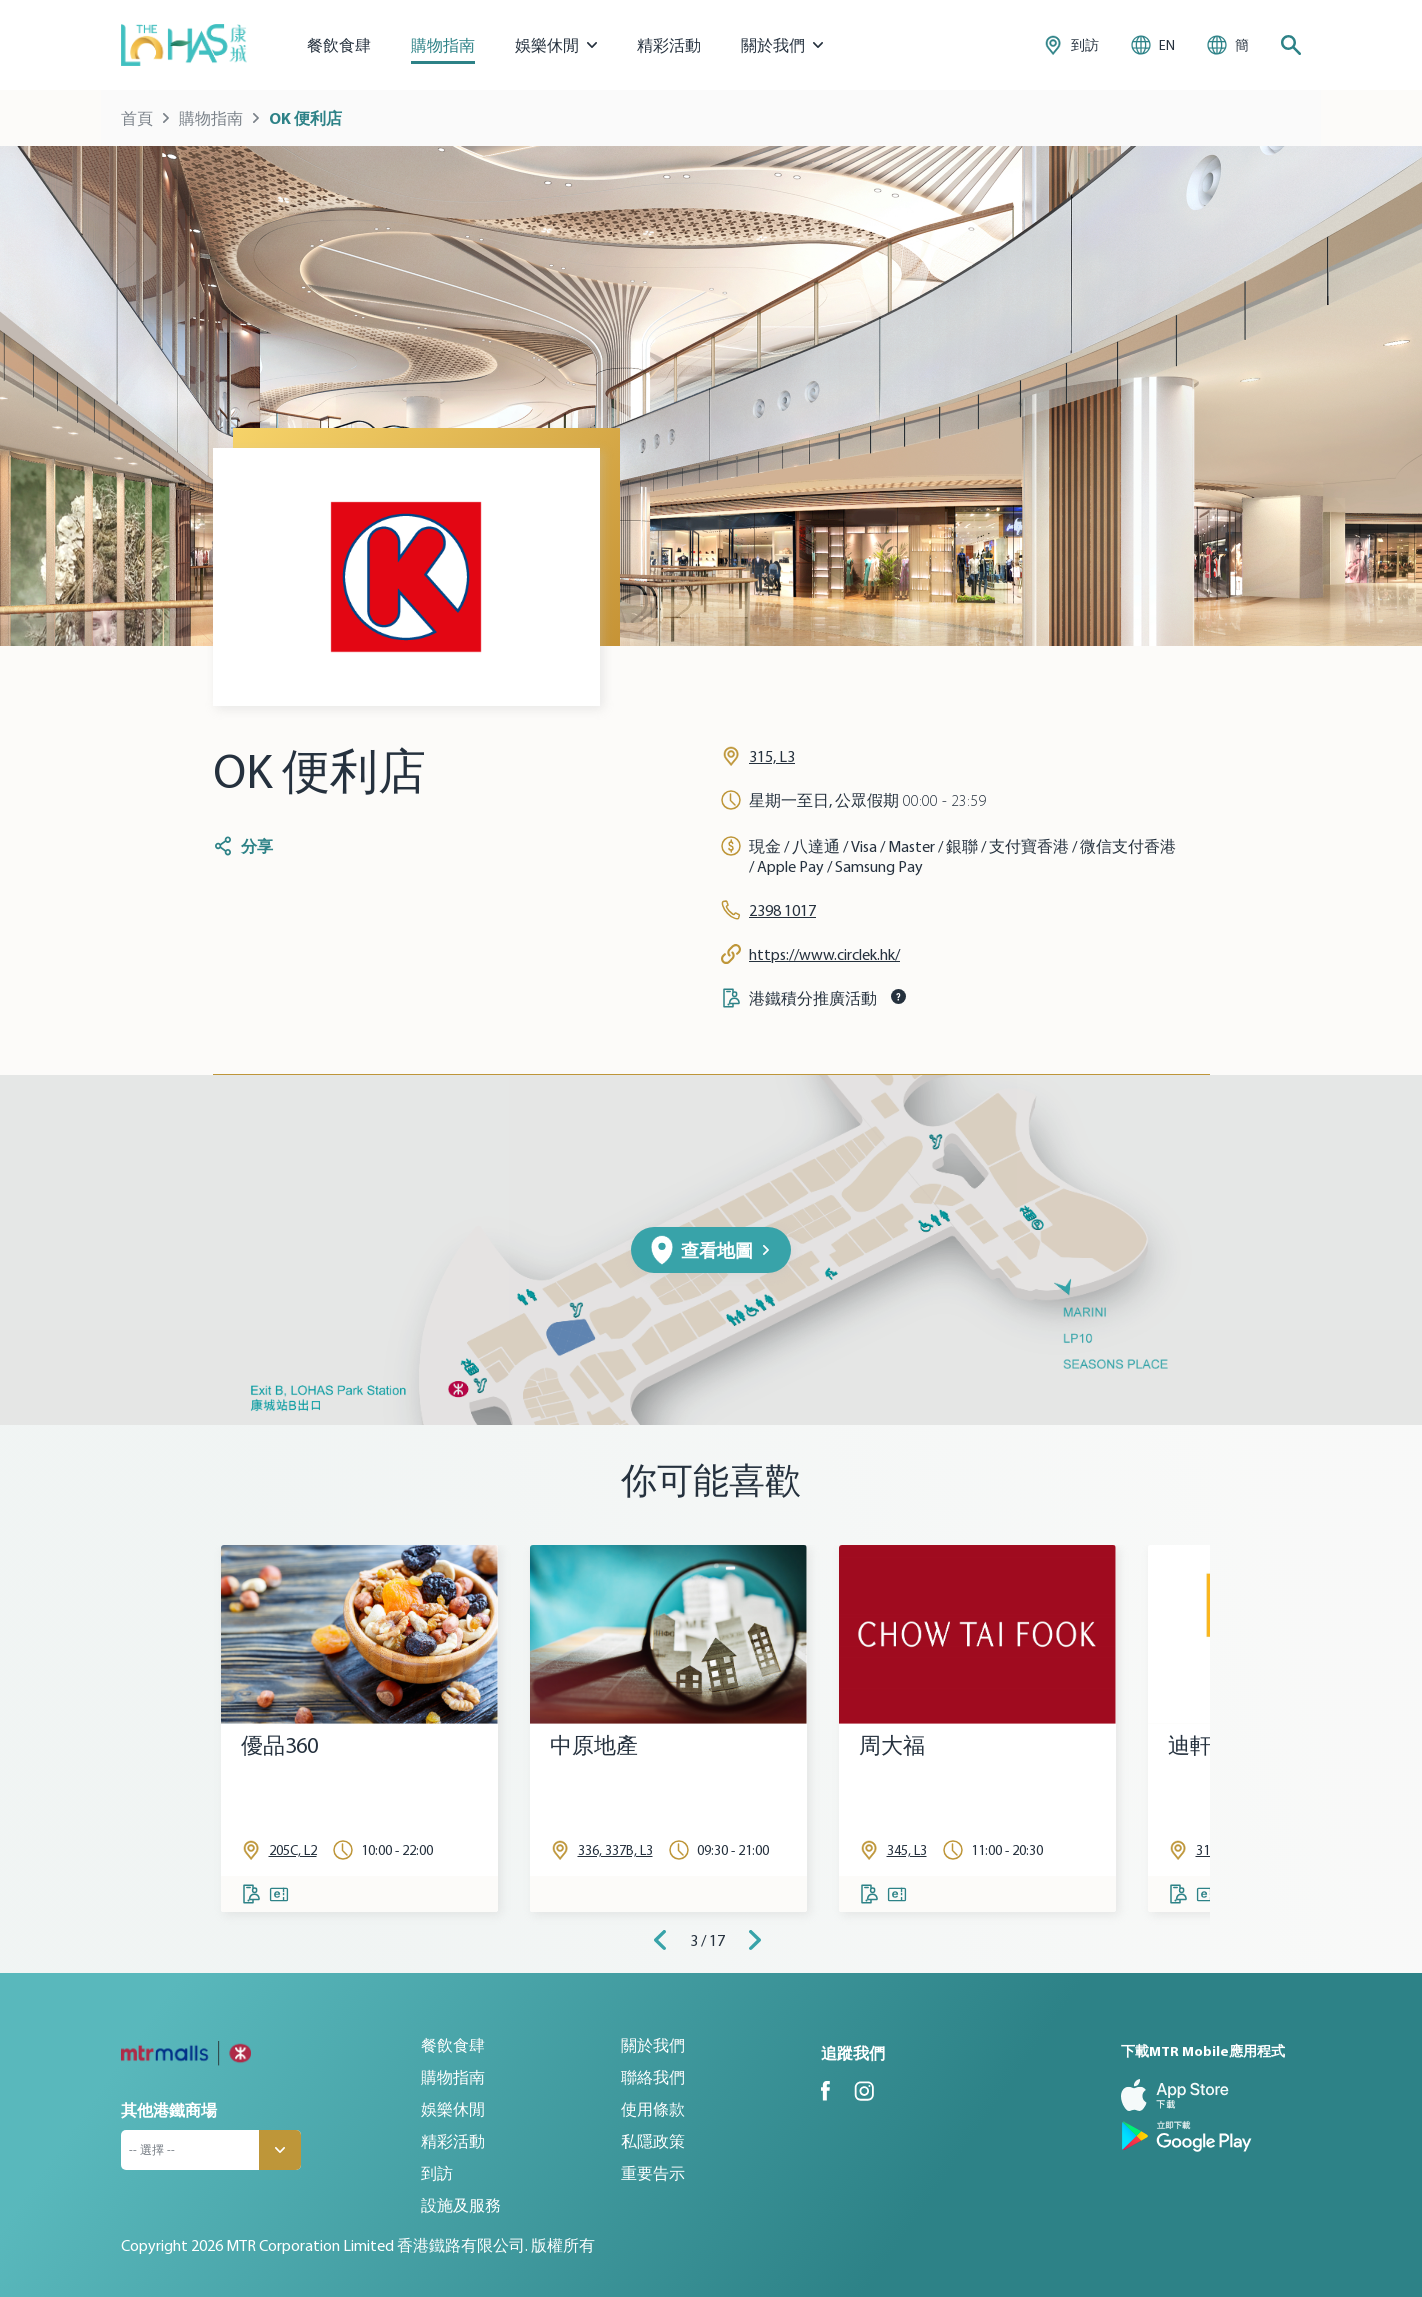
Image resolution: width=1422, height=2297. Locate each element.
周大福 (892, 1745)
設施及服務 (461, 2205)
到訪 (437, 2173)
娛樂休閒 (453, 2109)
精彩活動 (669, 45)
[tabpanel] (359, 1728)
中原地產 (594, 1745)
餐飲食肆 (339, 45)
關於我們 (653, 2045)
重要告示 (653, 2173)
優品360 (279, 1745)
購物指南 (443, 45)
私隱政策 (653, 2141)
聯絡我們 (653, 2077)
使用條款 (653, 2109)
